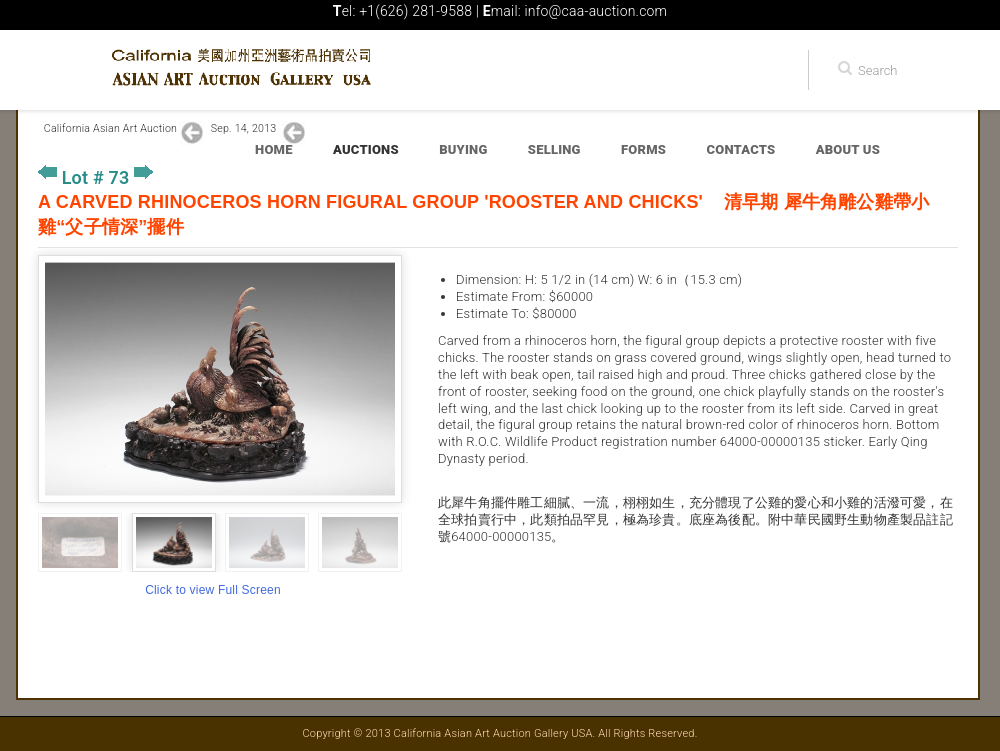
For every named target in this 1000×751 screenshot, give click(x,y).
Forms (643, 149)
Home (274, 149)
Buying (463, 149)
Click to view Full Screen (213, 590)
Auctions (366, 149)
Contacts (741, 149)
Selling (554, 149)
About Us (848, 149)
